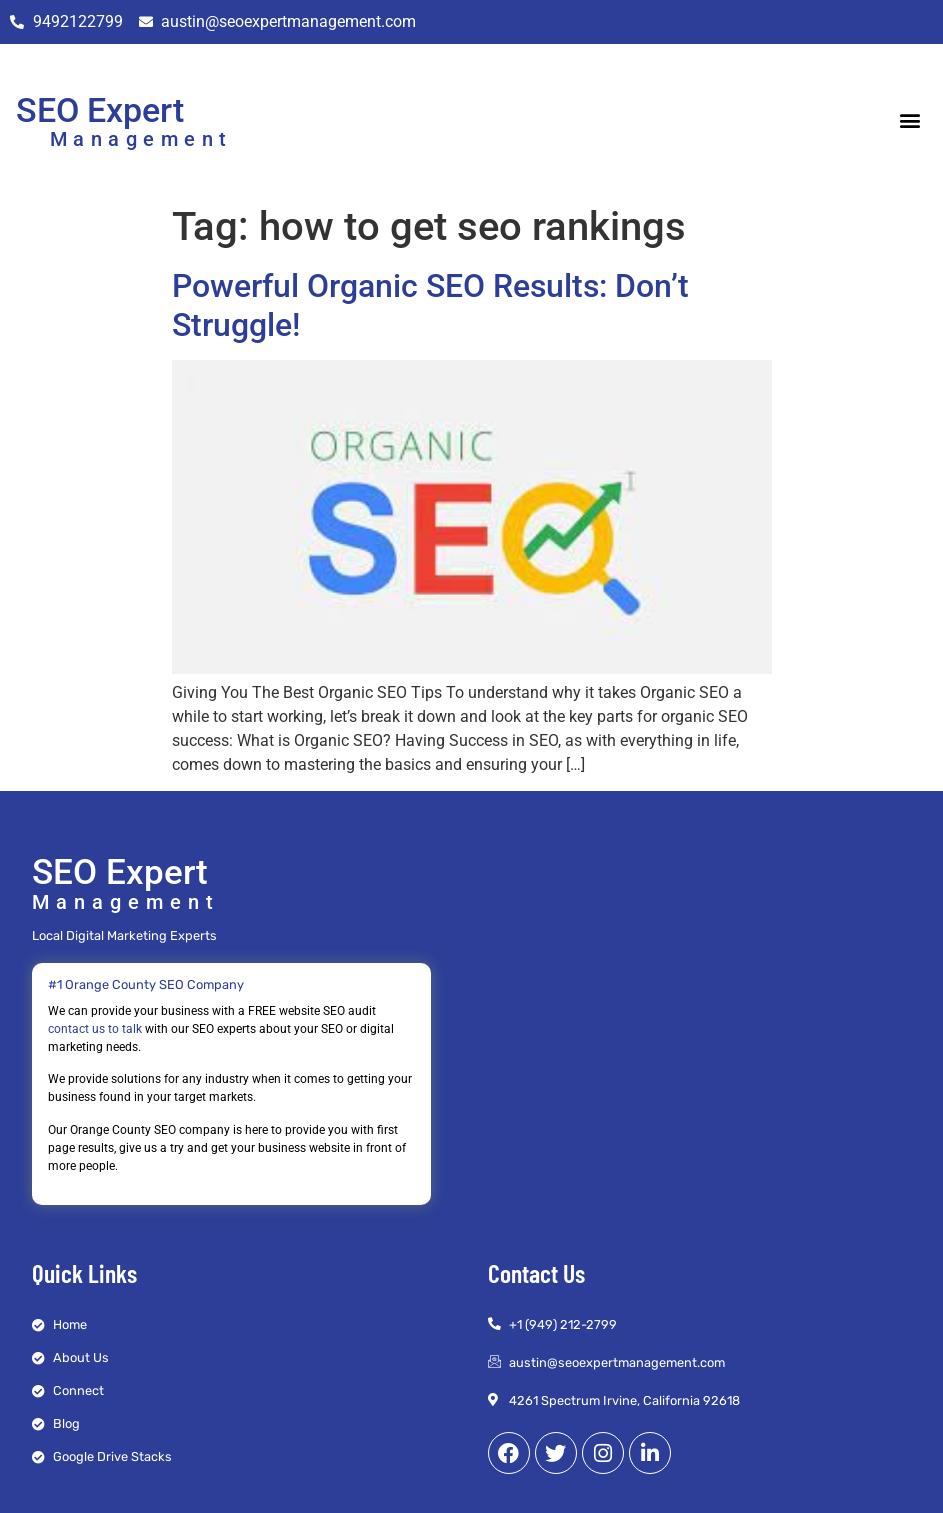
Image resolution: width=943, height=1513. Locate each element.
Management (141, 139)
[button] (910, 119)
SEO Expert (100, 110)
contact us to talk (95, 1029)
